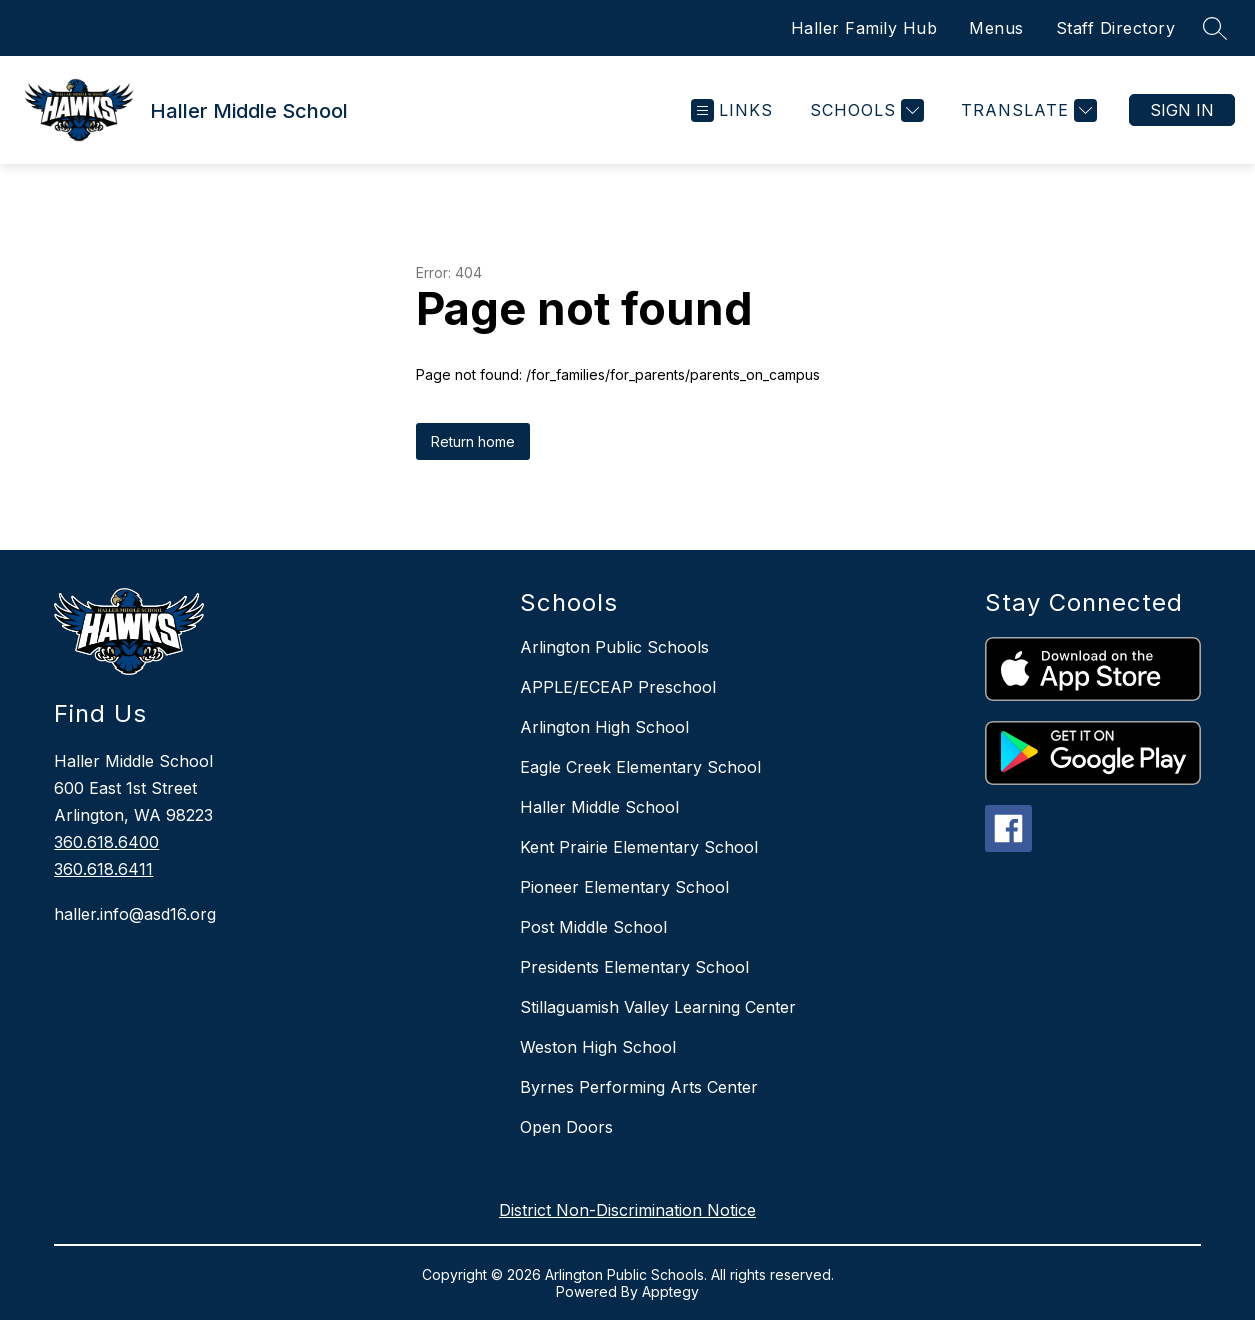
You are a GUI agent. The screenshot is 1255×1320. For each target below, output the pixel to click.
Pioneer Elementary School (624, 887)
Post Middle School (593, 927)
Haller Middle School (599, 807)
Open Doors (566, 1127)
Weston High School (598, 1047)
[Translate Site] (1026, 110)
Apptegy (670, 1291)
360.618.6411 (103, 869)
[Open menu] (732, 110)
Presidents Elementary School (634, 967)
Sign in (1182, 110)
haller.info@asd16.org (135, 914)
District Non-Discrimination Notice (627, 1210)
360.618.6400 (106, 842)
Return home (473, 441)
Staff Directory (1116, 28)
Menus (996, 28)
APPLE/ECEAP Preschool (618, 687)
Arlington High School (604, 727)
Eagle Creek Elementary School (640, 767)
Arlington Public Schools (614, 647)
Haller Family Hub (864, 28)
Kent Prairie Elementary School (639, 847)
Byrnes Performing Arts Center (639, 1087)
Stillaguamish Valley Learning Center (658, 1007)
